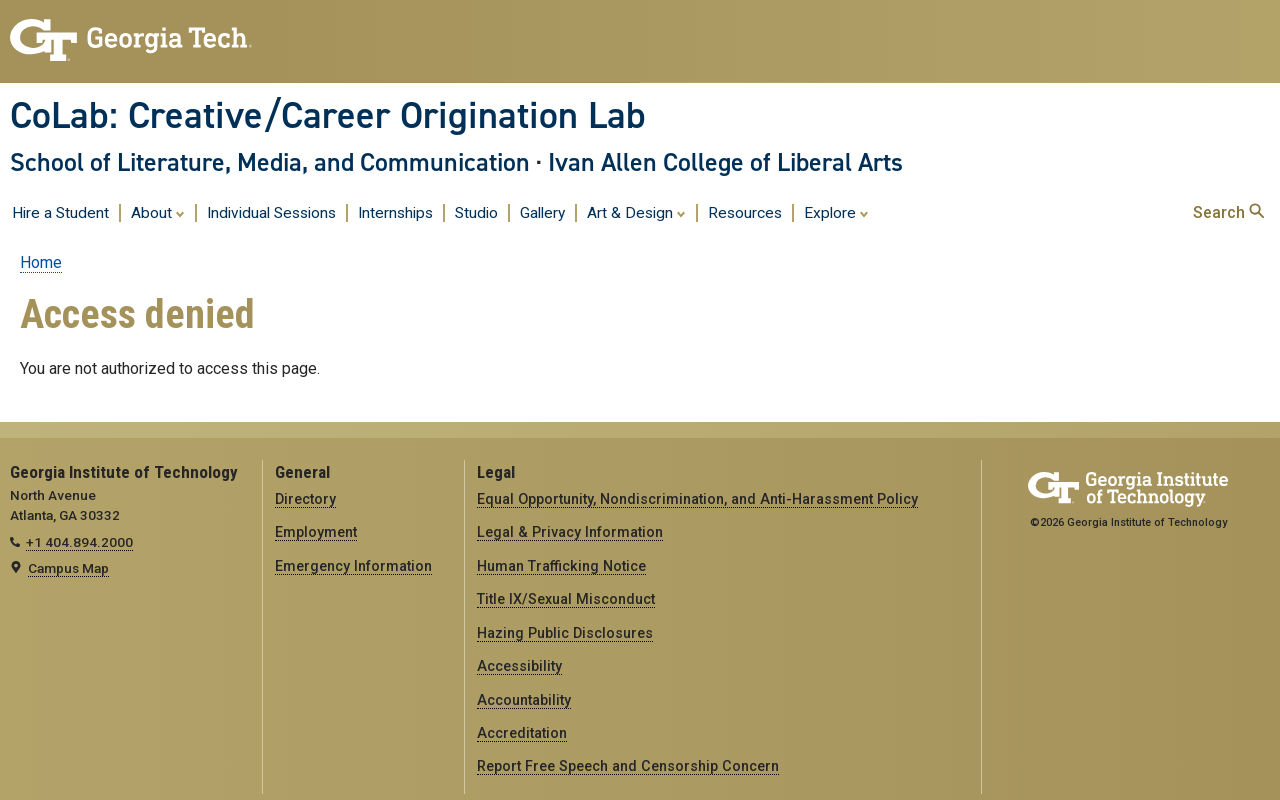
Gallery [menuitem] (542, 213)
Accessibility (519, 666)
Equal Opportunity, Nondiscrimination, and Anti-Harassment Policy (697, 499)
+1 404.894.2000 (79, 542)
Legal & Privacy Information (570, 532)
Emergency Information (353, 566)
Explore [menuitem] (836, 212)
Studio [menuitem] (476, 213)
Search (1228, 212)
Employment (316, 532)
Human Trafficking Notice (561, 566)
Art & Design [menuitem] (636, 212)
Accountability (524, 700)
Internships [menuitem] (395, 213)
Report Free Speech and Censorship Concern (628, 766)
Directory (305, 499)
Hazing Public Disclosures (565, 633)
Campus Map (68, 568)
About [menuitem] (158, 212)
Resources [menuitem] (745, 213)
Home (41, 262)
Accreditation (522, 733)
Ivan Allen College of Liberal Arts (725, 162)
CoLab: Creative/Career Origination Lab (328, 115)
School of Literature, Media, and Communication (270, 162)
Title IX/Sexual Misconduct (566, 599)
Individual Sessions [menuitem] (271, 213)
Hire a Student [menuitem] (60, 213)
